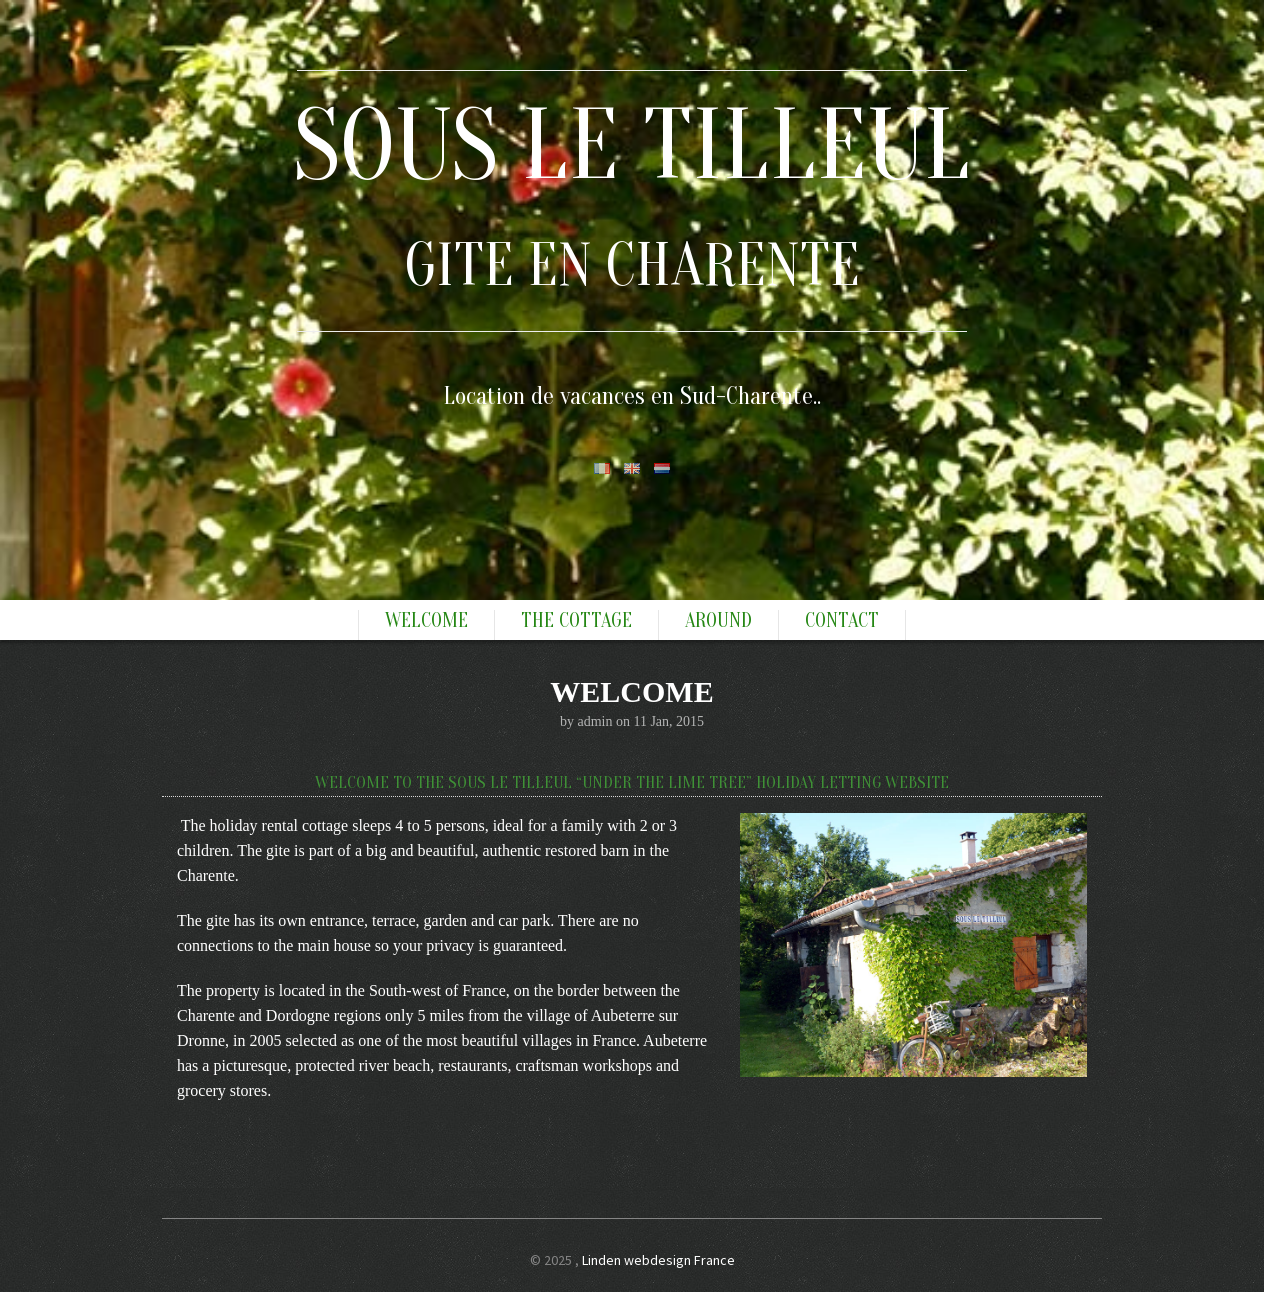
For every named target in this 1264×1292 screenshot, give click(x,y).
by (569, 721)
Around (718, 621)
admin (594, 721)
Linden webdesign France (658, 1260)
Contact (842, 621)
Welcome (426, 621)
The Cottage (576, 621)
